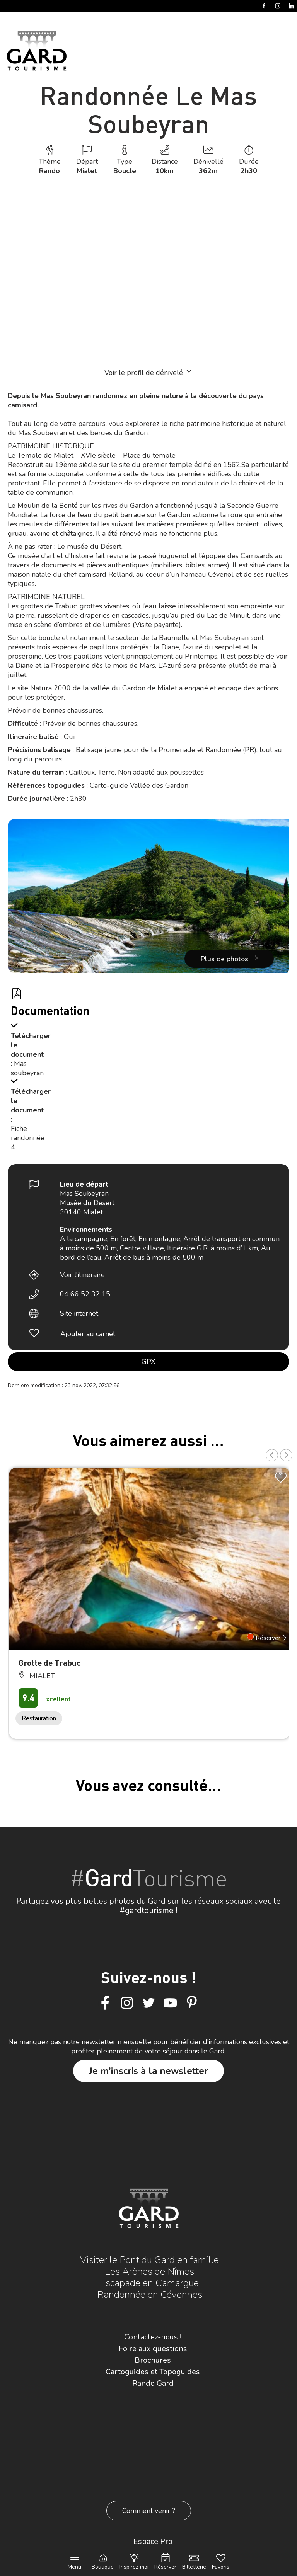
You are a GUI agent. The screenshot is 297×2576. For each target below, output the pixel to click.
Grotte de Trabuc (49, 1662)
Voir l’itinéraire (82, 1274)
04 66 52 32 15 (85, 1294)
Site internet (79, 1313)
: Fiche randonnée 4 (27, 1133)
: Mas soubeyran (27, 1068)
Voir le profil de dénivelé (148, 372)
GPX (148, 1361)
